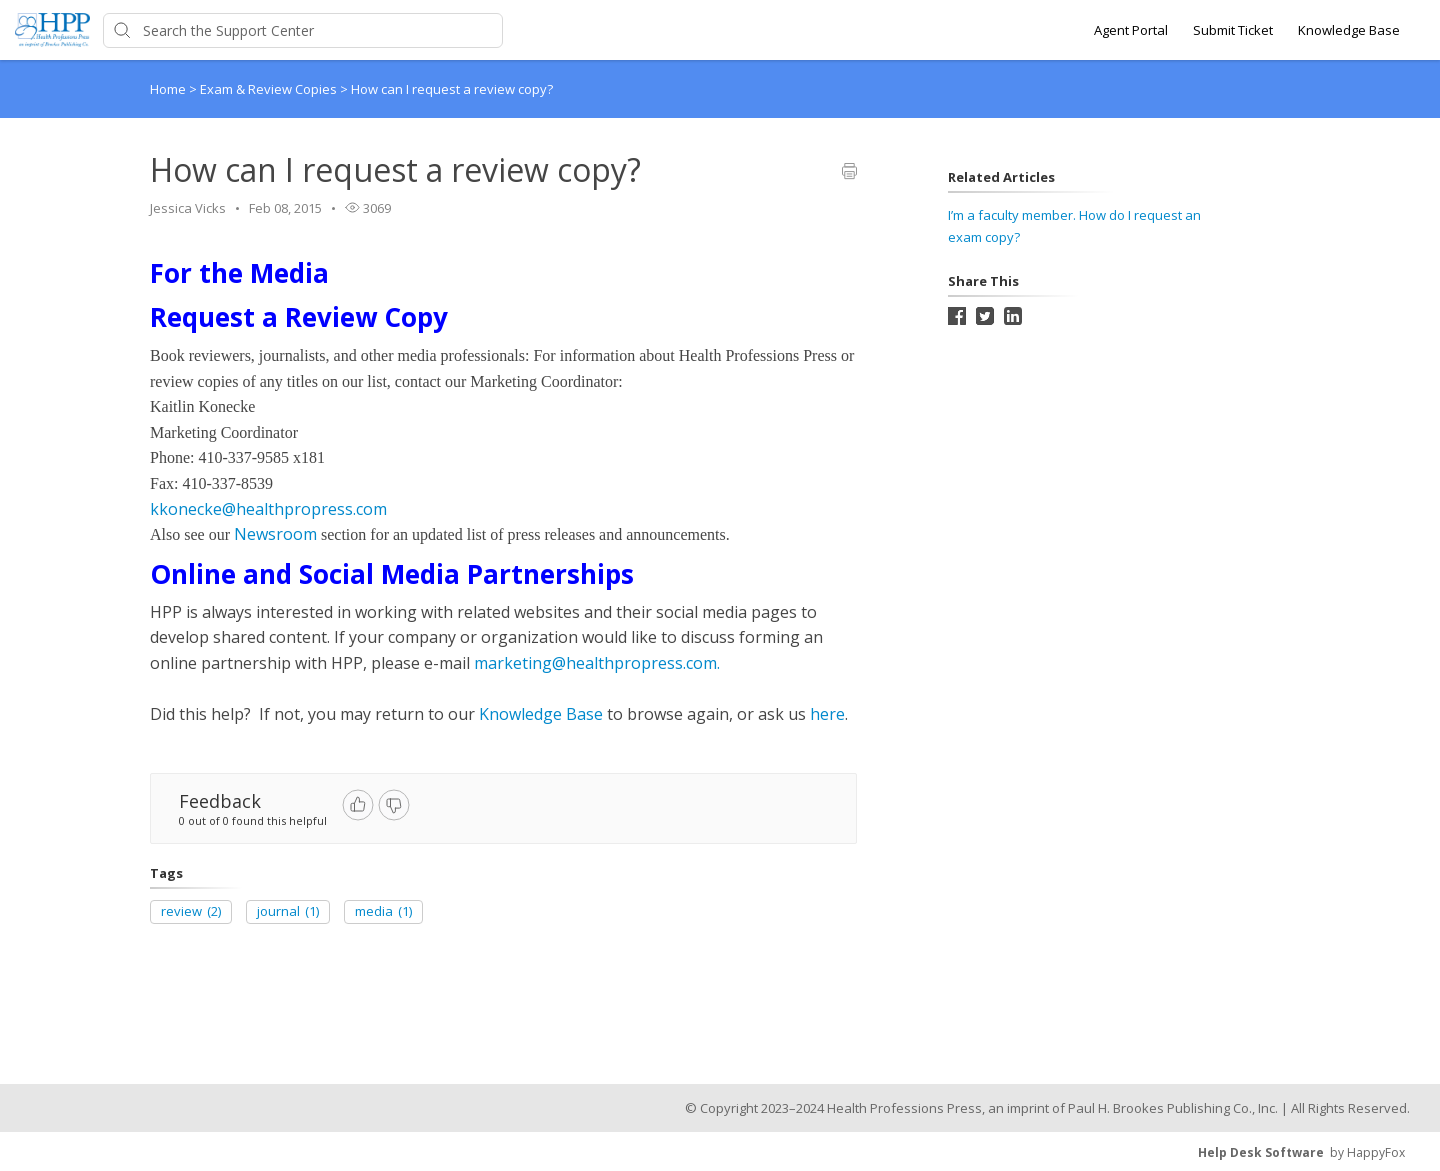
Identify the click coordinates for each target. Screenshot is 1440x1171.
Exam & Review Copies (270, 89)
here (827, 714)
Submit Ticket (1233, 30)
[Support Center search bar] (303, 30)
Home (168, 89)
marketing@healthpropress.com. (597, 663)
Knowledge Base (1349, 30)
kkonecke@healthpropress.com (268, 509)
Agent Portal (1131, 30)
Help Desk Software (1261, 1152)
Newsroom (275, 534)
